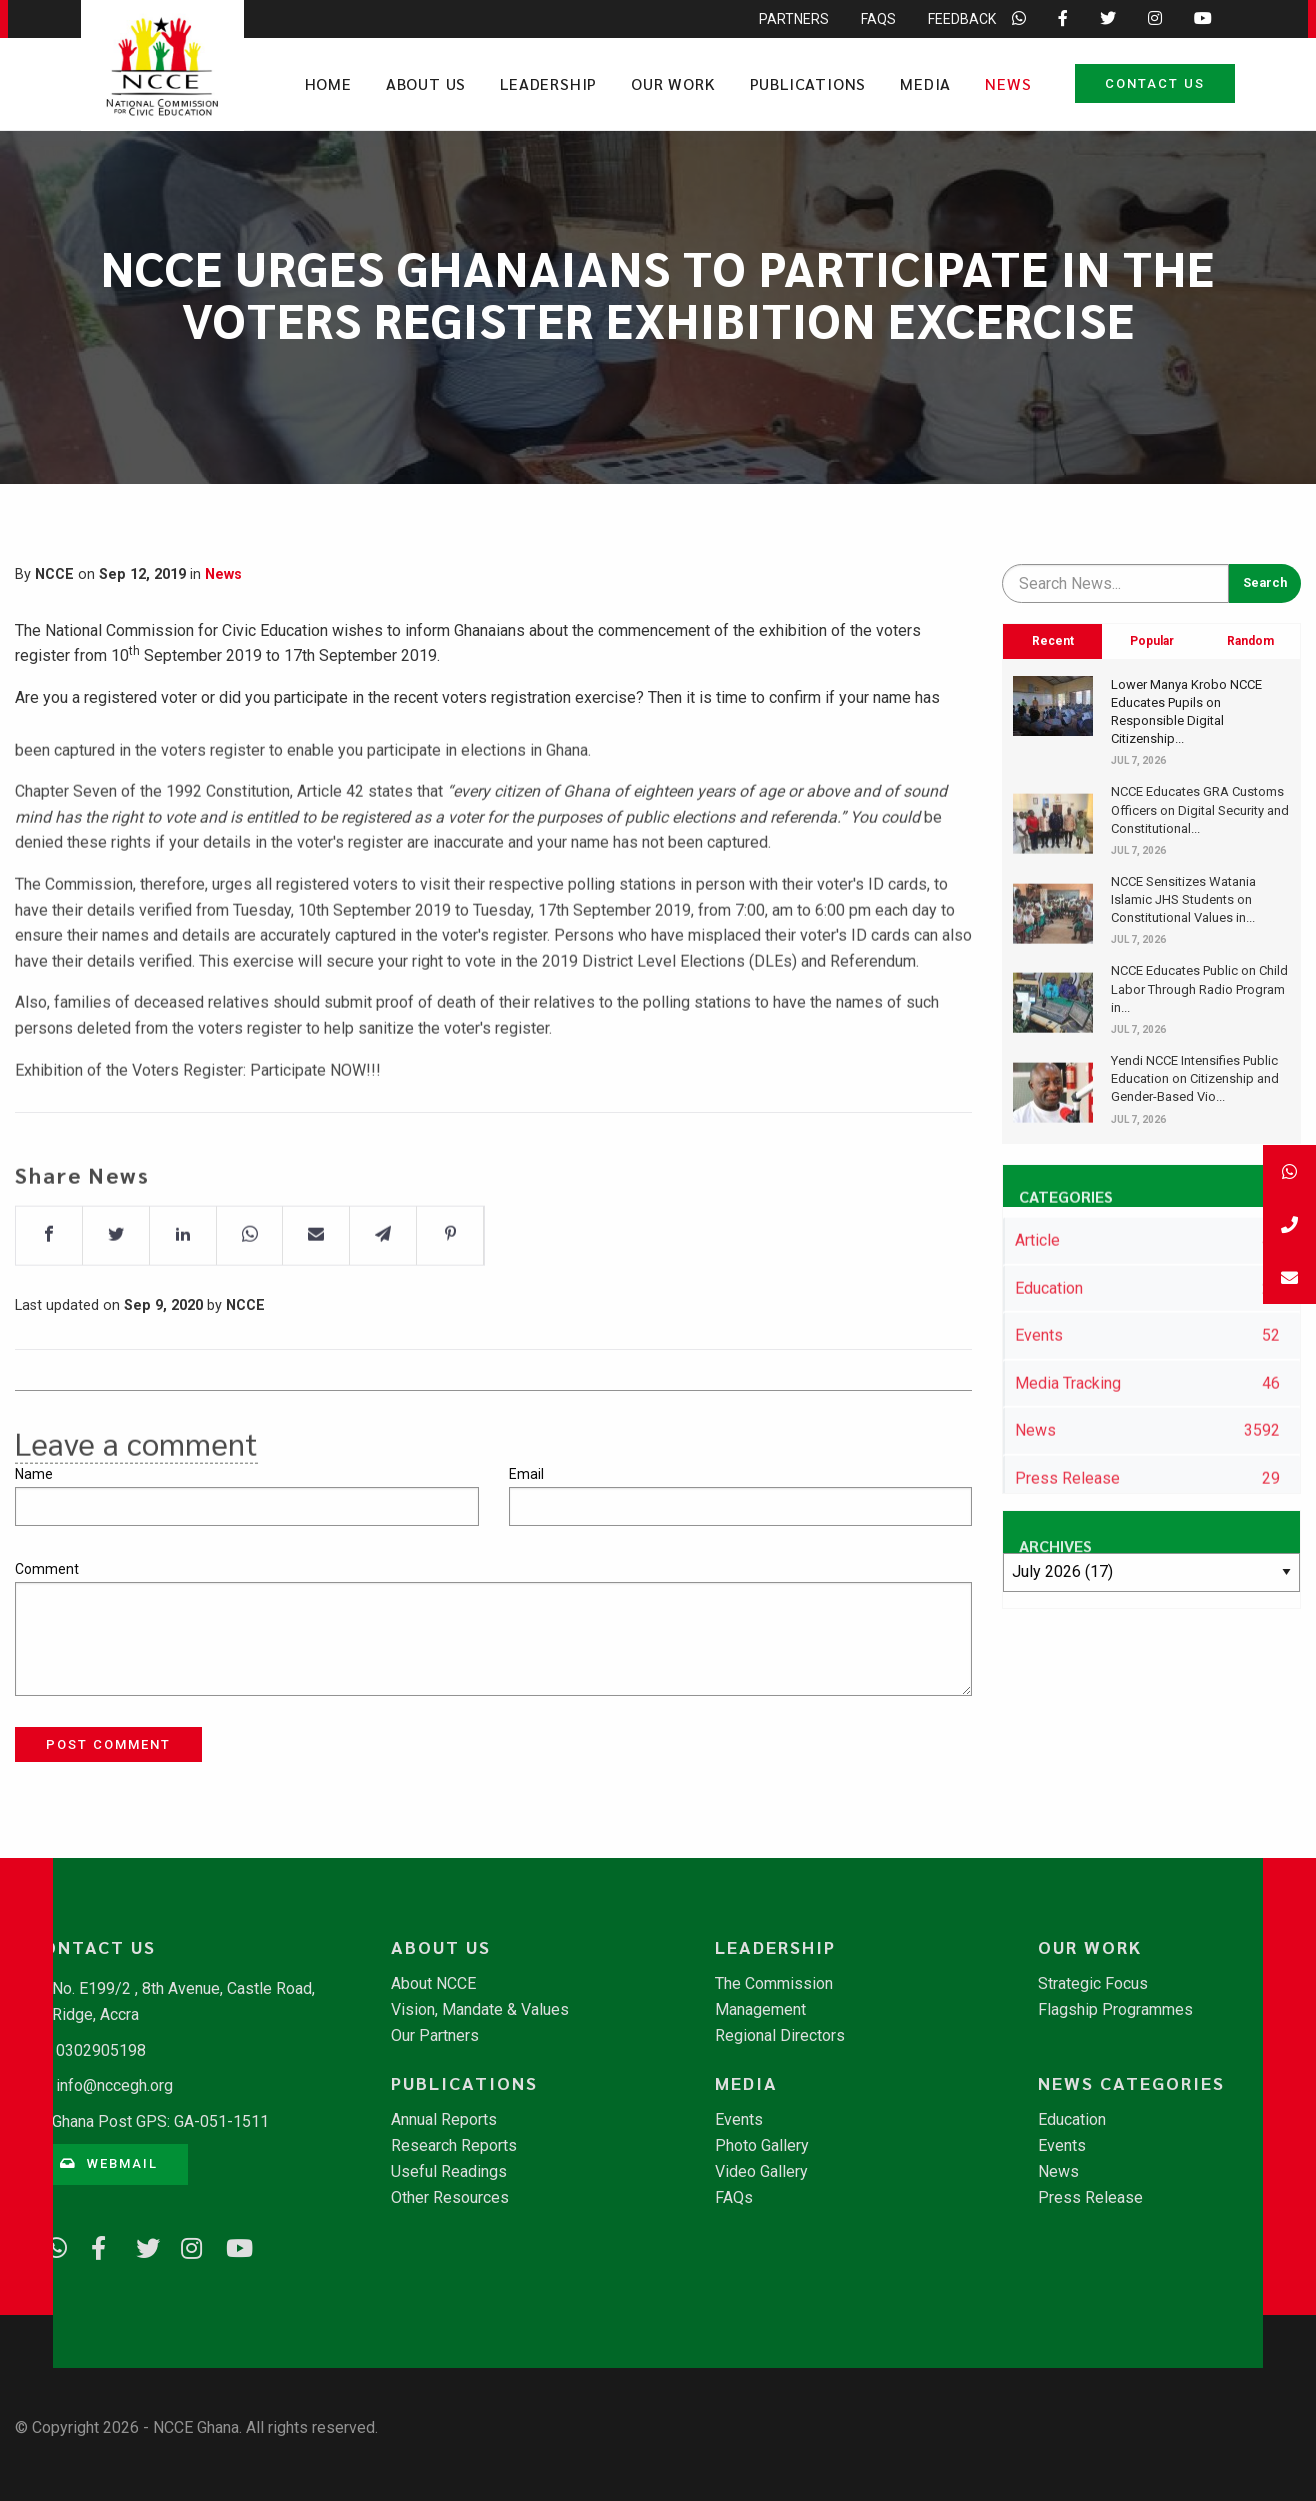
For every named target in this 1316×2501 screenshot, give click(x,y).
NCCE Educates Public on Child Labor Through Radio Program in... (1199, 988)
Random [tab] (1250, 641)
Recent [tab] (1053, 641)
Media (925, 83)
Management (760, 2010)
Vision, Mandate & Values (480, 2010)
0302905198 (101, 2050)
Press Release (1090, 2198)
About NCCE (433, 1984)
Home (328, 83)
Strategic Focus (1093, 1984)
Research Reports (454, 2146)
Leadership (548, 83)
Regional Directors (780, 2036)
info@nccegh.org (114, 2085)
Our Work (673, 83)
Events (739, 2120)
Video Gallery (761, 2172)
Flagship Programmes (1115, 2010)
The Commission (774, 1984)
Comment (47, 1569)
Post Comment (108, 1744)
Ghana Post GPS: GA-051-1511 (160, 2121)
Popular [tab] (1152, 641)
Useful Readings (449, 2172)
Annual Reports (444, 2120)
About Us (426, 83)
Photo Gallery (762, 2146)
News (1008, 83)
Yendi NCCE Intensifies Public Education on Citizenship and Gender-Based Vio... (1195, 1078)
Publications (808, 83)
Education (1072, 2120)
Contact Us (1155, 83)
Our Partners (435, 2036)
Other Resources (450, 2198)
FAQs (734, 2198)
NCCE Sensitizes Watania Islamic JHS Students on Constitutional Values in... (1183, 899)
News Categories (1131, 2083)
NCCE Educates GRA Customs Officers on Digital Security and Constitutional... (1200, 809)
